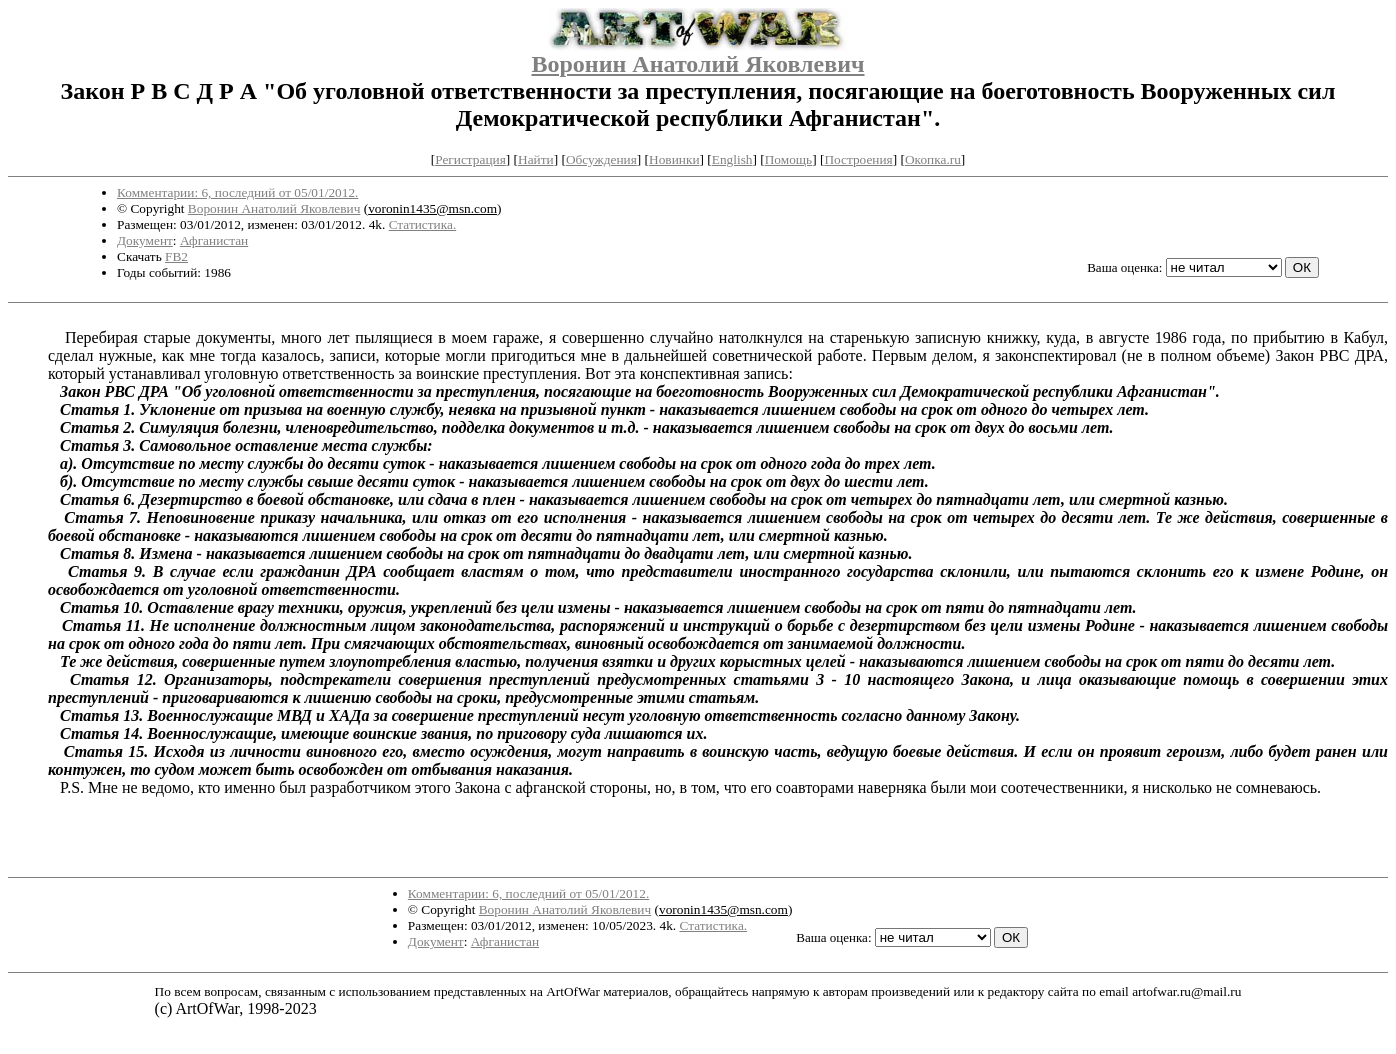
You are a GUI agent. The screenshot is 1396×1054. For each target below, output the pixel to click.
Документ (145, 240)
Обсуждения (601, 159)
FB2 (176, 256)
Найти (536, 159)
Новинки (674, 159)
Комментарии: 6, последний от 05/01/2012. (237, 192)
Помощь (788, 159)
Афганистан (214, 240)
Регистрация (470, 159)
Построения (858, 159)
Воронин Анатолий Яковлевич (698, 64)
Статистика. (423, 224)
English (732, 159)
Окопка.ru (933, 159)
